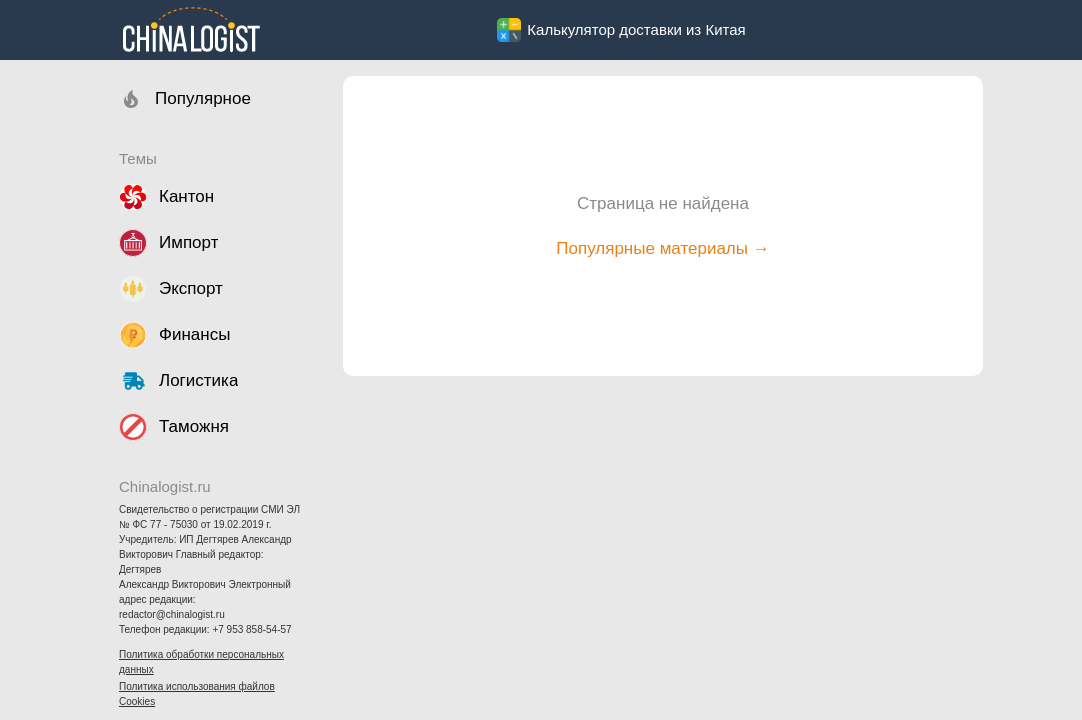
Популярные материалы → (662, 248)
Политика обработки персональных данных (201, 662)
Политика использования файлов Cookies (197, 694)
